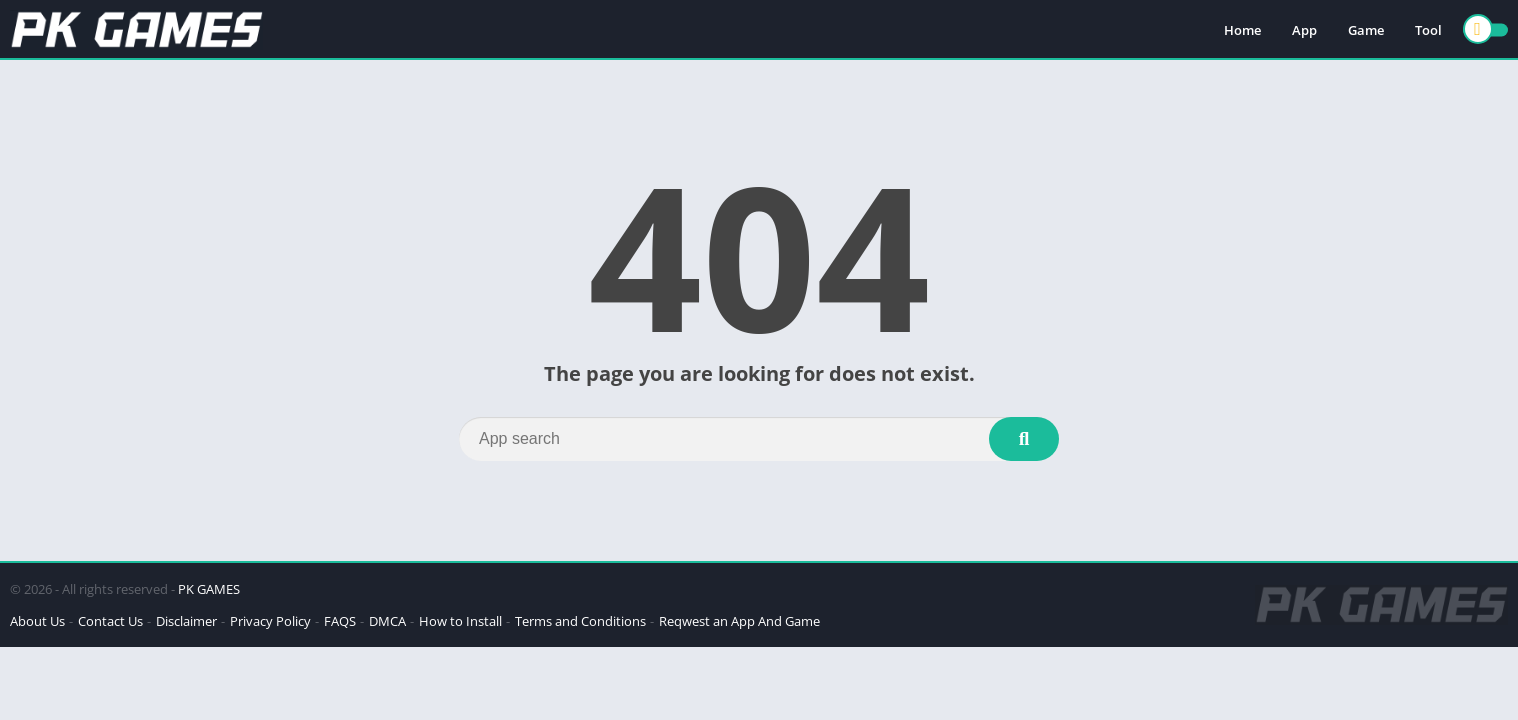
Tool (1428, 30)
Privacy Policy (270, 621)
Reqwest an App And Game (739, 621)
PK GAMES (209, 589)
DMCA (387, 621)
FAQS (340, 621)
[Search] (759, 439)
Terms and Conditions (580, 621)
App (1304, 30)
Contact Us (110, 621)
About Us (37, 621)
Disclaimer (186, 621)
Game (1366, 30)
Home (1242, 30)
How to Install (460, 621)
